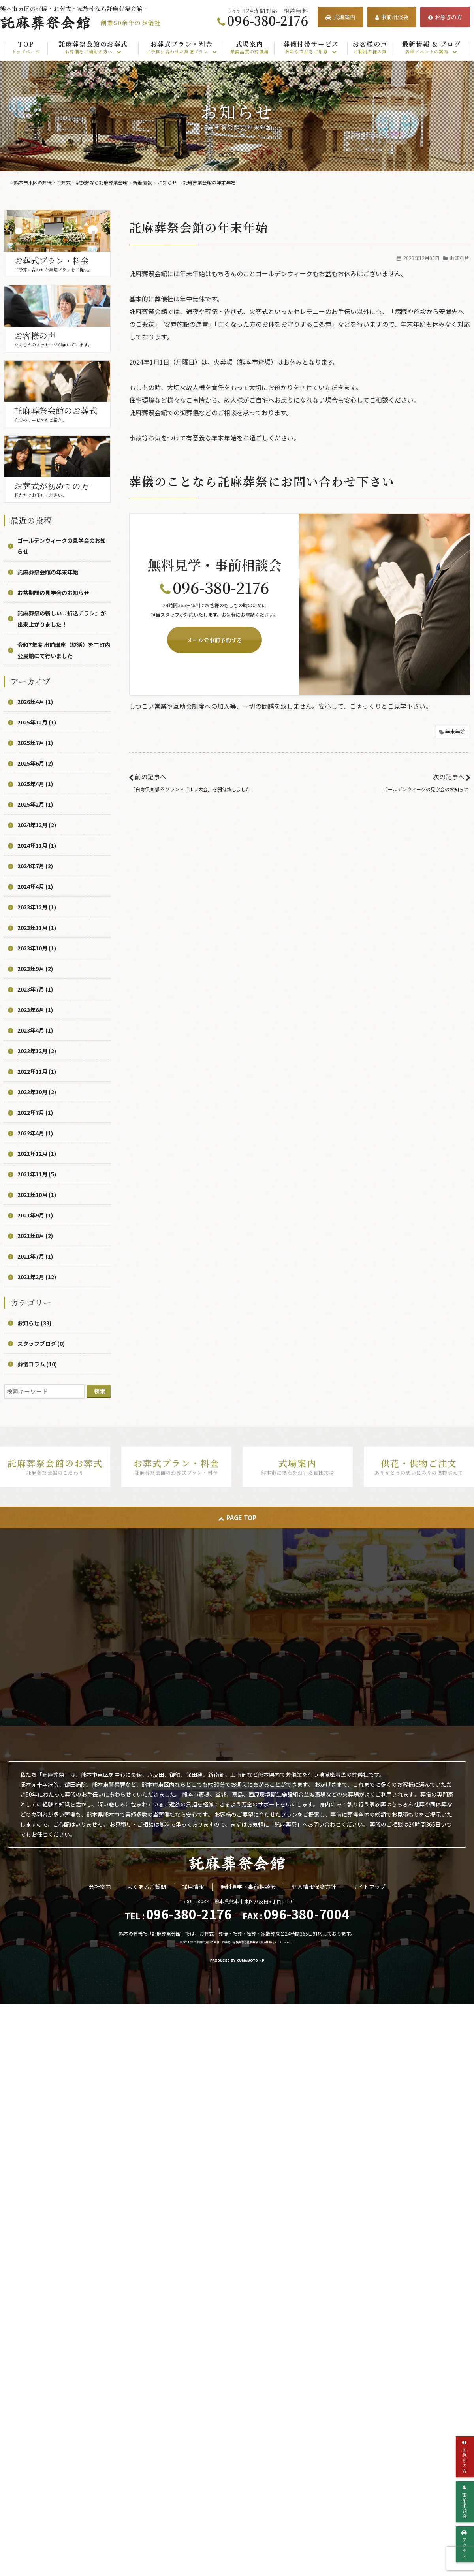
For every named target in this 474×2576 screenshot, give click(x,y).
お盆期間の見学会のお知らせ (53, 592)
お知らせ (459, 257)
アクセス (464, 2544)
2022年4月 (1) (35, 1133)
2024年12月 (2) (36, 825)
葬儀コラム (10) (37, 1364)
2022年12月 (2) (36, 1051)
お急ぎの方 (445, 17)
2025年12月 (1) (36, 722)
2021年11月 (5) (36, 1174)
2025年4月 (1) (35, 784)
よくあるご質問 (146, 1887)
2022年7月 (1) (35, 1112)
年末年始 (455, 731)
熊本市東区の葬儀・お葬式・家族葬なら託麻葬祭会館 (230, 1942)
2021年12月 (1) (36, 1153)
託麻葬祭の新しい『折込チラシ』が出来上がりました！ (61, 618)
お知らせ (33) (34, 1323)
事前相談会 (391, 17)
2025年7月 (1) (35, 743)
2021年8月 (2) (35, 1236)
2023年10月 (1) (36, 948)
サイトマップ (369, 1887)
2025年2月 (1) (35, 804)
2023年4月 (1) (35, 1030)
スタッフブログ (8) (41, 1343)
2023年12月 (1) (36, 907)
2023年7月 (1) (35, 989)
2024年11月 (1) (36, 845)
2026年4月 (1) (35, 702)
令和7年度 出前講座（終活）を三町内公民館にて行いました (63, 650)
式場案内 (340, 17)
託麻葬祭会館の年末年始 (47, 572)
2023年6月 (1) (35, 1010)
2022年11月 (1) (36, 1071)
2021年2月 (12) (36, 1277)
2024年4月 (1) (35, 886)
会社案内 (100, 1887)
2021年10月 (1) (36, 1195)
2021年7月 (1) (35, 1256)
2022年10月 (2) (36, 1092)
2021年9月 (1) (35, 1215)
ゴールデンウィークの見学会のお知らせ (425, 789)
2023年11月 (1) (36, 927)
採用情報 (193, 1887)
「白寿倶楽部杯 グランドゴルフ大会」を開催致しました (190, 789)
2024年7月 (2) (35, 866)
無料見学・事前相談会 (248, 1887)
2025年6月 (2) (35, 763)
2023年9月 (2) (35, 969)
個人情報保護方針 (314, 1887)
